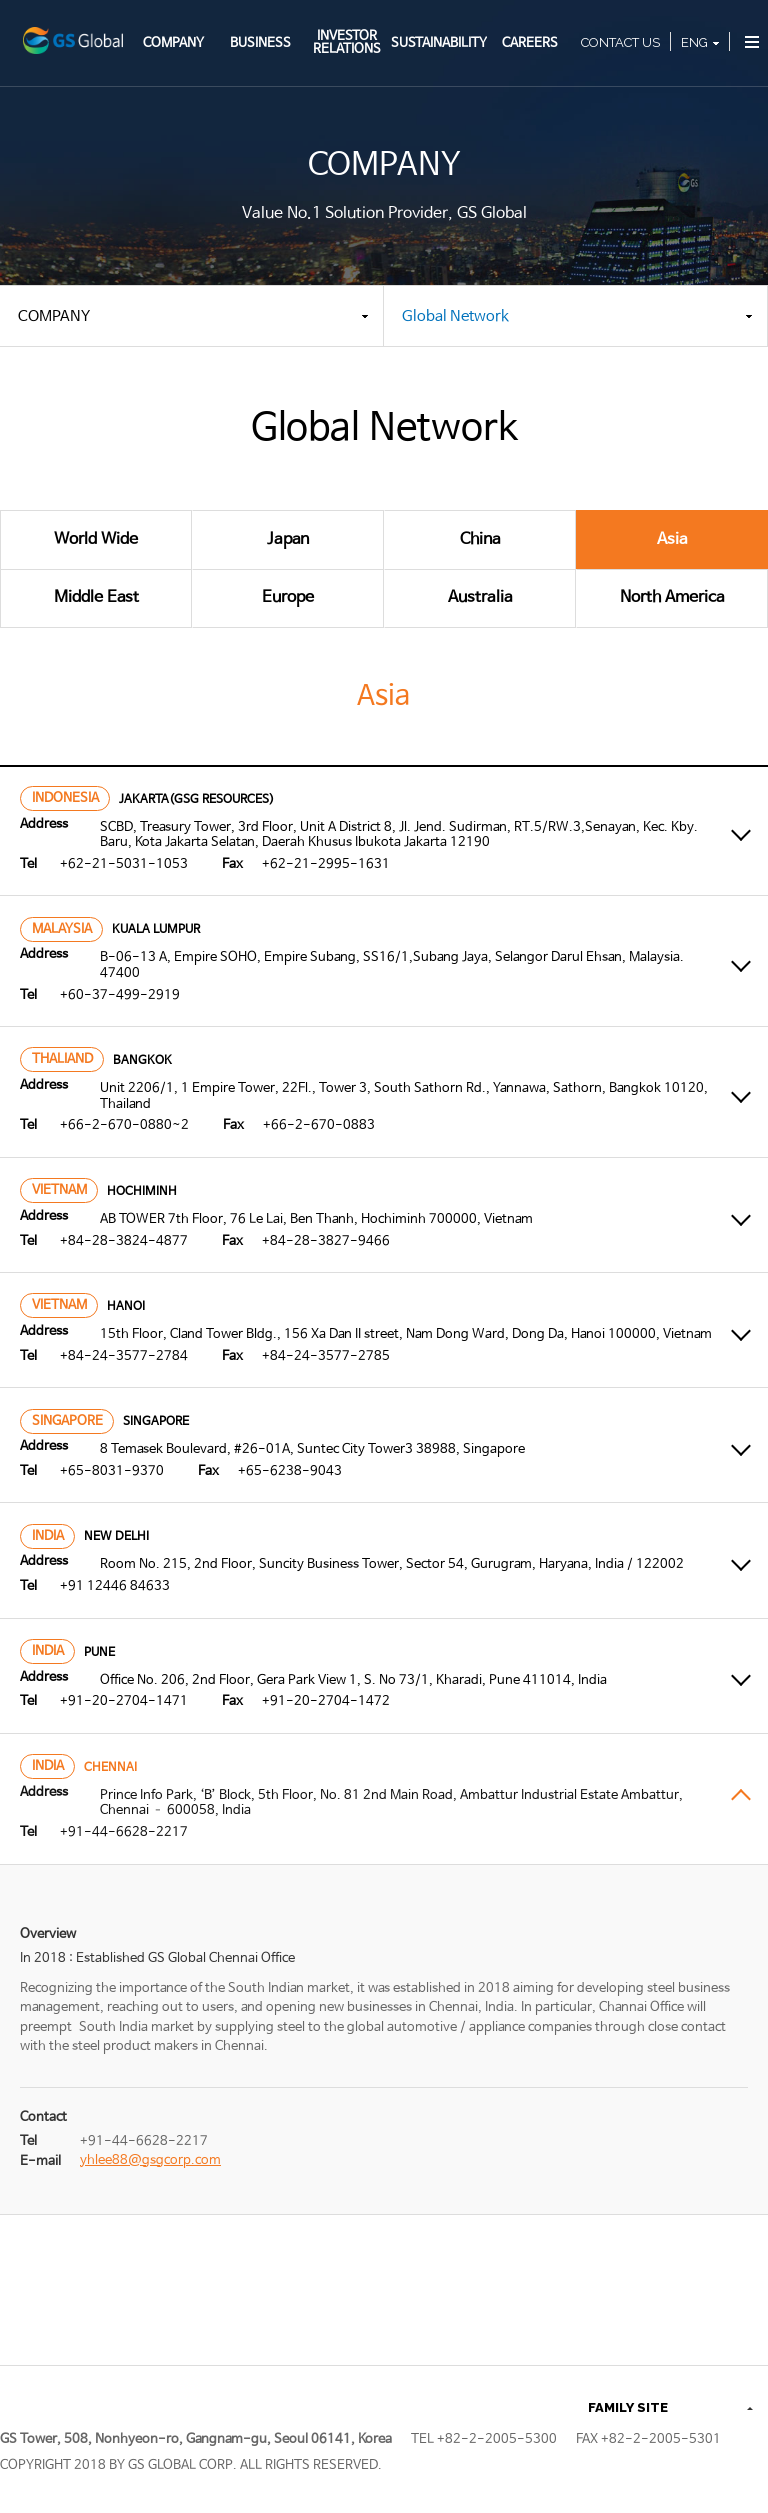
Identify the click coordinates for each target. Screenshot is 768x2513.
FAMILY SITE (628, 2407)
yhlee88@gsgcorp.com (150, 2160)
